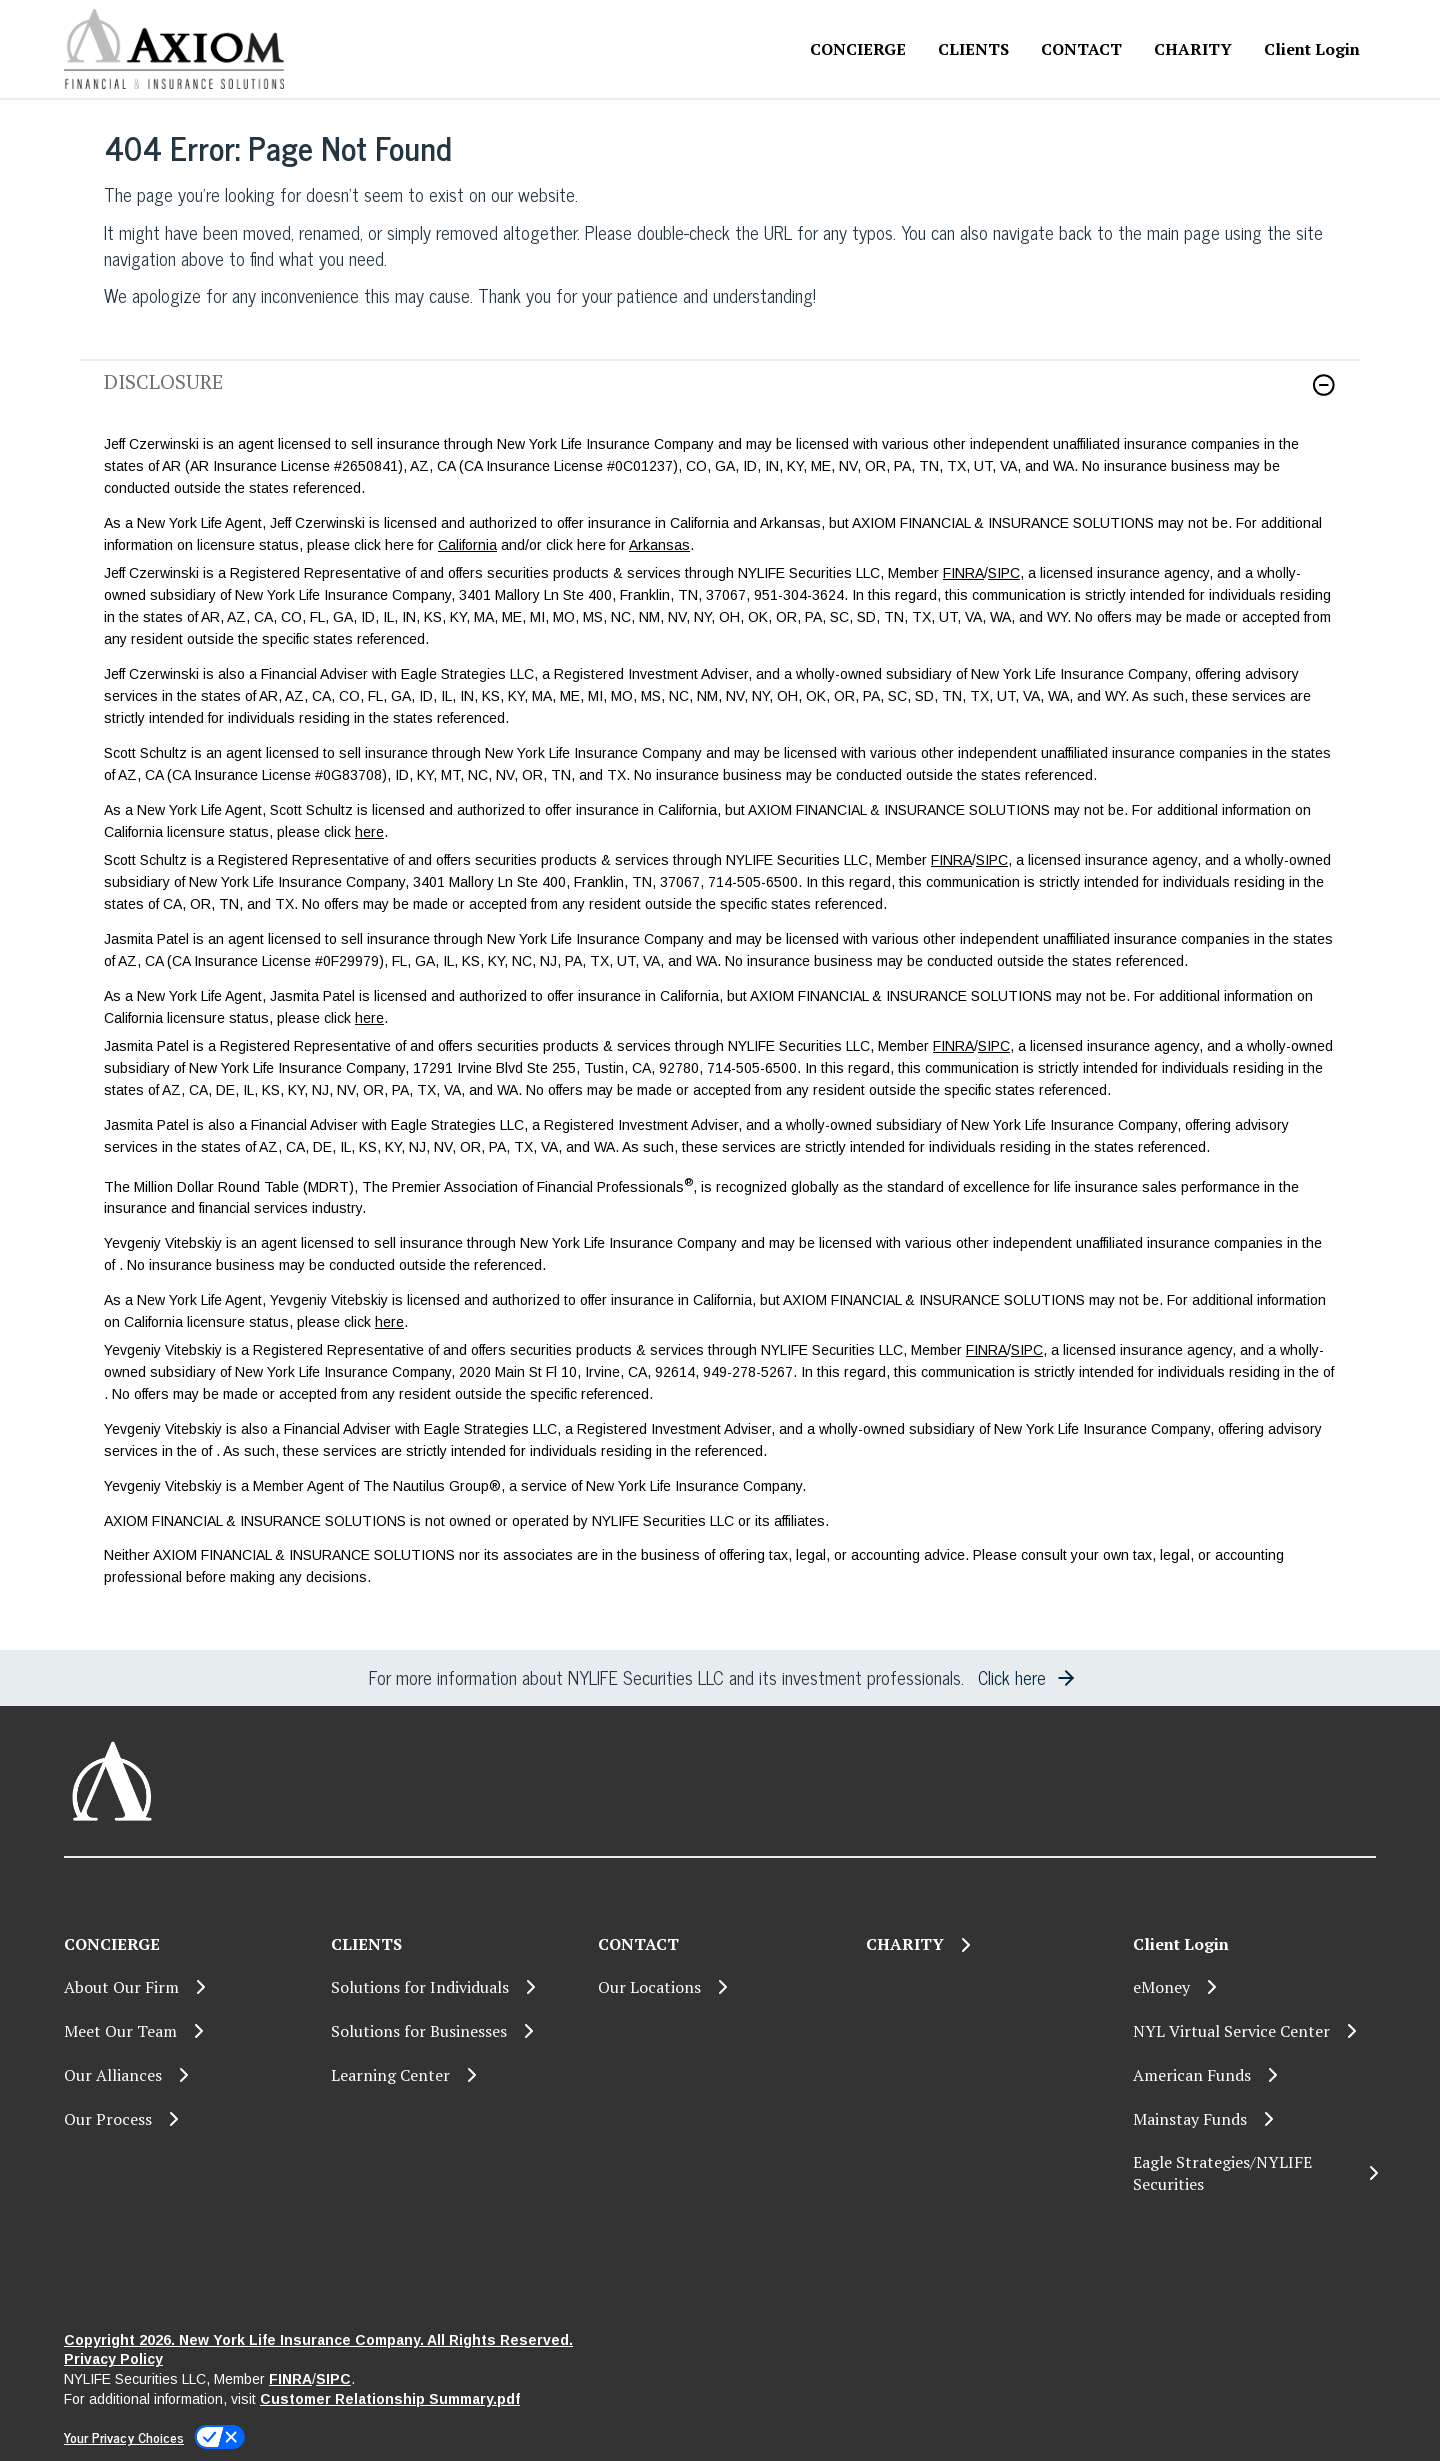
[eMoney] (1254, 1987)
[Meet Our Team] (185, 2031)
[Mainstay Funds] (1254, 2119)
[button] (1324, 385)
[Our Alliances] (185, 2075)
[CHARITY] (1193, 49)
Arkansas (659, 545)
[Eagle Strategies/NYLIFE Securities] (1254, 2173)
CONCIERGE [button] (858, 49)
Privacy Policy (113, 2359)
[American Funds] (1254, 2075)
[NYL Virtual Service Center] (1254, 2031)
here (369, 832)
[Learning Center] (452, 2075)
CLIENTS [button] (973, 49)
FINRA (963, 573)
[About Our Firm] (185, 1987)
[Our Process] (185, 2119)
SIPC (1004, 573)
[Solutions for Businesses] (452, 2031)
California (467, 545)
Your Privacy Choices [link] (124, 2436)
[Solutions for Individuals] (452, 1987)
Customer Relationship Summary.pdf (390, 2399)
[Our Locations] (719, 1987)
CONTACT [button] (1081, 49)
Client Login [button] (1312, 49)
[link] (720, 397)
